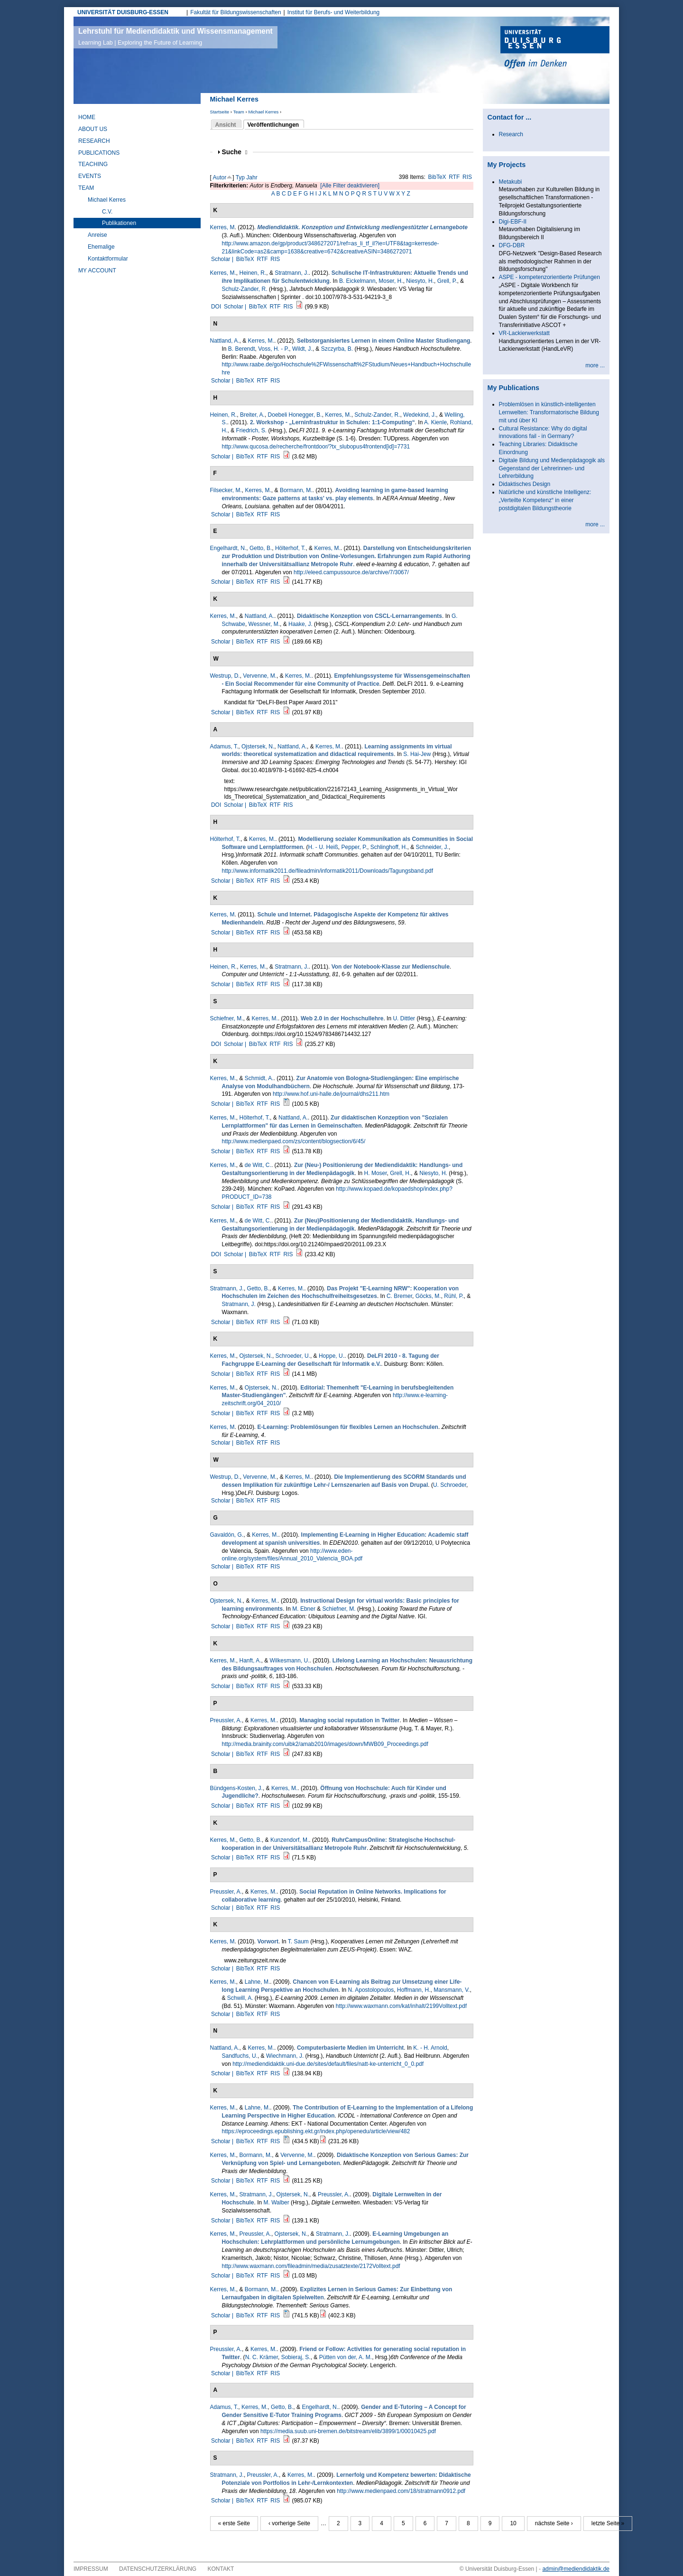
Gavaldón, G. (227, 1534)
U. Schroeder (449, 1485)
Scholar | (223, 259)
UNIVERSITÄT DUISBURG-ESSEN (122, 12)
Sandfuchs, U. (240, 2056)
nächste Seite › (554, 2523)
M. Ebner (303, 1608)
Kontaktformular (108, 258)
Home (86, 117)
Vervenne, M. (260, 675)
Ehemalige (101, 246)
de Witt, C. (258, 1165)
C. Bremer (399, 1296)
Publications (99, 152)
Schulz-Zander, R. (245, 289)
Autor (220, 177)
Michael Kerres (263, 111)
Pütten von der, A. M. (345, 2357)
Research (94, 141)
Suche (235, 152)
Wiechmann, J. (285, 2056)
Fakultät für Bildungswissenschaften (235, 12)
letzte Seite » (607, 2523)
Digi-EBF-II (513, 221)
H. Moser (375, 1173)
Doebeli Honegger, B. (295, 414)
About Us (92, 129)
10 (513, 2523)
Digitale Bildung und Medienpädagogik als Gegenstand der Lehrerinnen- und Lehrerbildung (552, 468)
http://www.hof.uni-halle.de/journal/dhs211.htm (331, 1094)
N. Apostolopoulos (371, 1990)
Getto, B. (260, 548)
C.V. (107, 211)
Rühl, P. (453, 1296)
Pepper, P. (355, 847)
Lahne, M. (257, 1982)
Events (89, 176)
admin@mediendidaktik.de (575, 2569)
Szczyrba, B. (337, 348)
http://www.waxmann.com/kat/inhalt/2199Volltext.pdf (401, 2006)
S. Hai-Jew (417, 754)
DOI (216, 306)
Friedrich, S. (251, 430)
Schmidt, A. (259, 1078)
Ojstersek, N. (257, 746)
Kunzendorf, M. (289, 1840)
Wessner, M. (264, 624)
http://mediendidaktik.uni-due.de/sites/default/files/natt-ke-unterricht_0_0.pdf (328, 2064)
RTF (454, 177)
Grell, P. (447, 281)
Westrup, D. (225, 675)
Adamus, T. (224, 746)
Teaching (93, 164)
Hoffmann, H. (413, 1990)
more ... (595, 365)
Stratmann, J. (291, 273)
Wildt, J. (302, 348)
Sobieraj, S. (296, 2357)
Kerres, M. (223, 273)
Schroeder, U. (293, 1356)
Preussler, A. (226, 1720)
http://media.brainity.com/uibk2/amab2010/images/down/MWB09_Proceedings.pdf (325, 1744)
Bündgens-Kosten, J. (236, 1788)
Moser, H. (390, 281)
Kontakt (221, 2569)
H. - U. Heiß (323, 847)
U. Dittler (404, 1018)
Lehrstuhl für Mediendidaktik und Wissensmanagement (175, 36)
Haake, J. (300, 624)
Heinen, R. (253, 273)
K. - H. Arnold (430, 2047)
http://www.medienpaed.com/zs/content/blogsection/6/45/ (294, 1141)
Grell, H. (400, 1173)
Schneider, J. (432, 847)
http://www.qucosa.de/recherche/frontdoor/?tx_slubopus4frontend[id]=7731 (316, 446)
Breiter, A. (252, 414)
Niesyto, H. (420, 281)
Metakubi (510, 181)
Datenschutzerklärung (157, 2569)
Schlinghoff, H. (388, 847)
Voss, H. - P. (273, 348)
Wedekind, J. (419, 414)
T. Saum (298, 1941)
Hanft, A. (250, 1660)
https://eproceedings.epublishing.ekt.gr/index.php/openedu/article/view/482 (316, 2131)
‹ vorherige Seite (289, 2523)
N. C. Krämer (261, 2357)
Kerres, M (222, 227)
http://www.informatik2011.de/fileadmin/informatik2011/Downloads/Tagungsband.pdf (328, 871)
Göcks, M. (428, 1296)
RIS (467, 177)
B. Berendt (241, 348)
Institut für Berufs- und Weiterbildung (333, 12)
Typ (240, 177)
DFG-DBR (512, 245)
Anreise (97, 235)
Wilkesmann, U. (290, 1660)
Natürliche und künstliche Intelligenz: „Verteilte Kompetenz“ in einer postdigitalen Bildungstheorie (545, 500)
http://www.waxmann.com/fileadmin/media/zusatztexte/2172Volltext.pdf (311, 2266)
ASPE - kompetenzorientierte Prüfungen (549, 277)
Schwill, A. (240, 1998)
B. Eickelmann (357, 281)
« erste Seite (234, 2523)
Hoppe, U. (331, 1356)
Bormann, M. (296, 490)
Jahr (251, 177)
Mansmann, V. (452, 1990)
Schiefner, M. (226, 1018)
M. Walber (276, 2202)
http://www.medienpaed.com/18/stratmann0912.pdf (401, 2491)
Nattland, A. (225, 340)
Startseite (220, 111)
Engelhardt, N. (228, 548)
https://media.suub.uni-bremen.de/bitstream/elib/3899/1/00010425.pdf (348, 2431)
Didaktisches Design (525, 484)
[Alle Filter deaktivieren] (349, 185)
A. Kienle (435, 422)
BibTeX (437, 177)
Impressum (91, 2569)
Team (238, 111)
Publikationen (119, 223)
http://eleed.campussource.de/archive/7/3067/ (351, 572)
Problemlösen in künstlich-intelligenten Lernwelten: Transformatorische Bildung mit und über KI (549, 412)
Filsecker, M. (226, 490)
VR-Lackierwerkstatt (524, 333)
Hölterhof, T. (290, 548)
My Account (97, 270)
